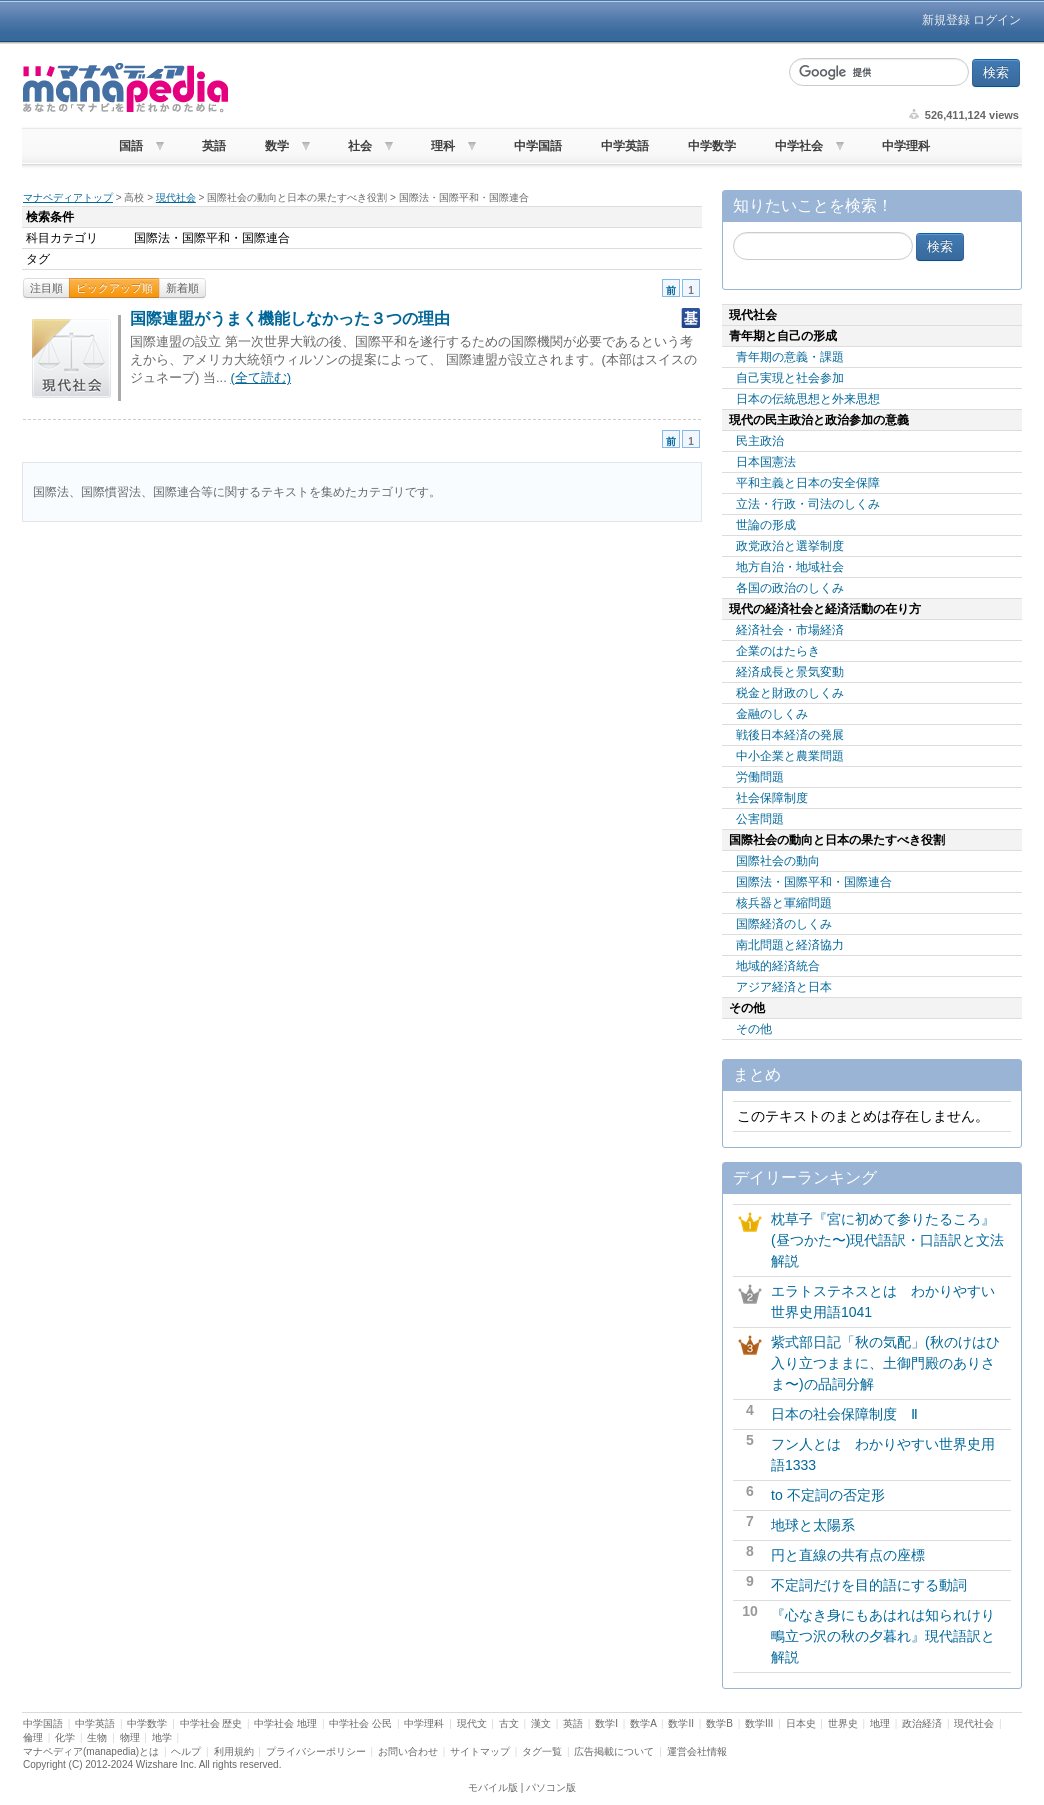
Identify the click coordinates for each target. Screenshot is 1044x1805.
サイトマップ (480, 1751)
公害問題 (760, 819)
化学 (65, 1737)
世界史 (843, 1723)
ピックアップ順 (114, 288)
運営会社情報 (697, 1751)
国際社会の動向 (778, 861)
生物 (97, 1737)
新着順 (182, 288)
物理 (130, 1737)
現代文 (472, 1723)
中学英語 (625, 146)
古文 (509, 1723)
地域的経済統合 (778, 966)
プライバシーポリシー (316, 1751)
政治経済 (922, 1723)
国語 (131, 146)
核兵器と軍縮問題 (784, 903)
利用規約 (234, 1751)
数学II (681, 1723)
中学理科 (906, 146)
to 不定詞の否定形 (828, 1495)
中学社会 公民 (360, 1723)
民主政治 (760, 441)
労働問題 (760, 777)
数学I (606, 1723)
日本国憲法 (766, 462)
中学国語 (538, 146)
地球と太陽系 (813, 1525)
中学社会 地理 (285, 1723)
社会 (360, 146)
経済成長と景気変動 (790, 672)
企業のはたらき (778, 651)
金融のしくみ (772, 714)
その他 (754, 1029)
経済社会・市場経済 (790, 630)
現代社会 (176, 197)
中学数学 (712, 146)
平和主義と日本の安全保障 (808, 483)
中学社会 (799, 146)
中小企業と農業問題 (790, 756)
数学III (759, 1723)
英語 (214, 146)
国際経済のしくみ (784, 924)
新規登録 (946, 20)
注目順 (46, 288)
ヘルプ (186, 1751)
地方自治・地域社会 (790, 567)
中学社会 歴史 (211, 1723)
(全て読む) (260, 377)
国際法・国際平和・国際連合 (814, 882)
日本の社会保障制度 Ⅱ (844, 1414)
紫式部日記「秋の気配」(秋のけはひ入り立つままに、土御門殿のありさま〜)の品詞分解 (885, 1363)
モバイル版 (493, 1787)
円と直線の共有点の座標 (848, 1555)
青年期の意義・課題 (790, 357)
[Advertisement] (506, 88)
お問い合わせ (408, 1751)
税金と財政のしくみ (790, 693)
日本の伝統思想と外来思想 (808, 399)
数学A (643, 1723)
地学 (162, 1737)
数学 (277, 146)
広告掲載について (614, 1751)
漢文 (541, 1723)
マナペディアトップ (68, 197)
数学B (719, 1723)
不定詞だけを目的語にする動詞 (869, 1585)
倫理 (33, 1737)
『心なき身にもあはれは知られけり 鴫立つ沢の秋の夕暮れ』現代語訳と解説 (890, 1636)
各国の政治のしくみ (790, 588)
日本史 (801, 1723)
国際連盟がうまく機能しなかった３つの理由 (290, 318)
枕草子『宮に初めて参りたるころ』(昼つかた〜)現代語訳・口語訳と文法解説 (887, 1240)
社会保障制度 (772, 798)
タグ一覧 (542, 1751)
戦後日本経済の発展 (790, 735)
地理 (880, 1723)
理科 (443, 146)
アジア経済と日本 (784, 987)
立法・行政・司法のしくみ (808, 504)
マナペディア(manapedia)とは (91, 1751)
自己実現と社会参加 (790, 378)
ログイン (997, 20)
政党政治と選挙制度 (790, 546)
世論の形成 (766, 525)
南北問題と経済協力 (790, 945)
